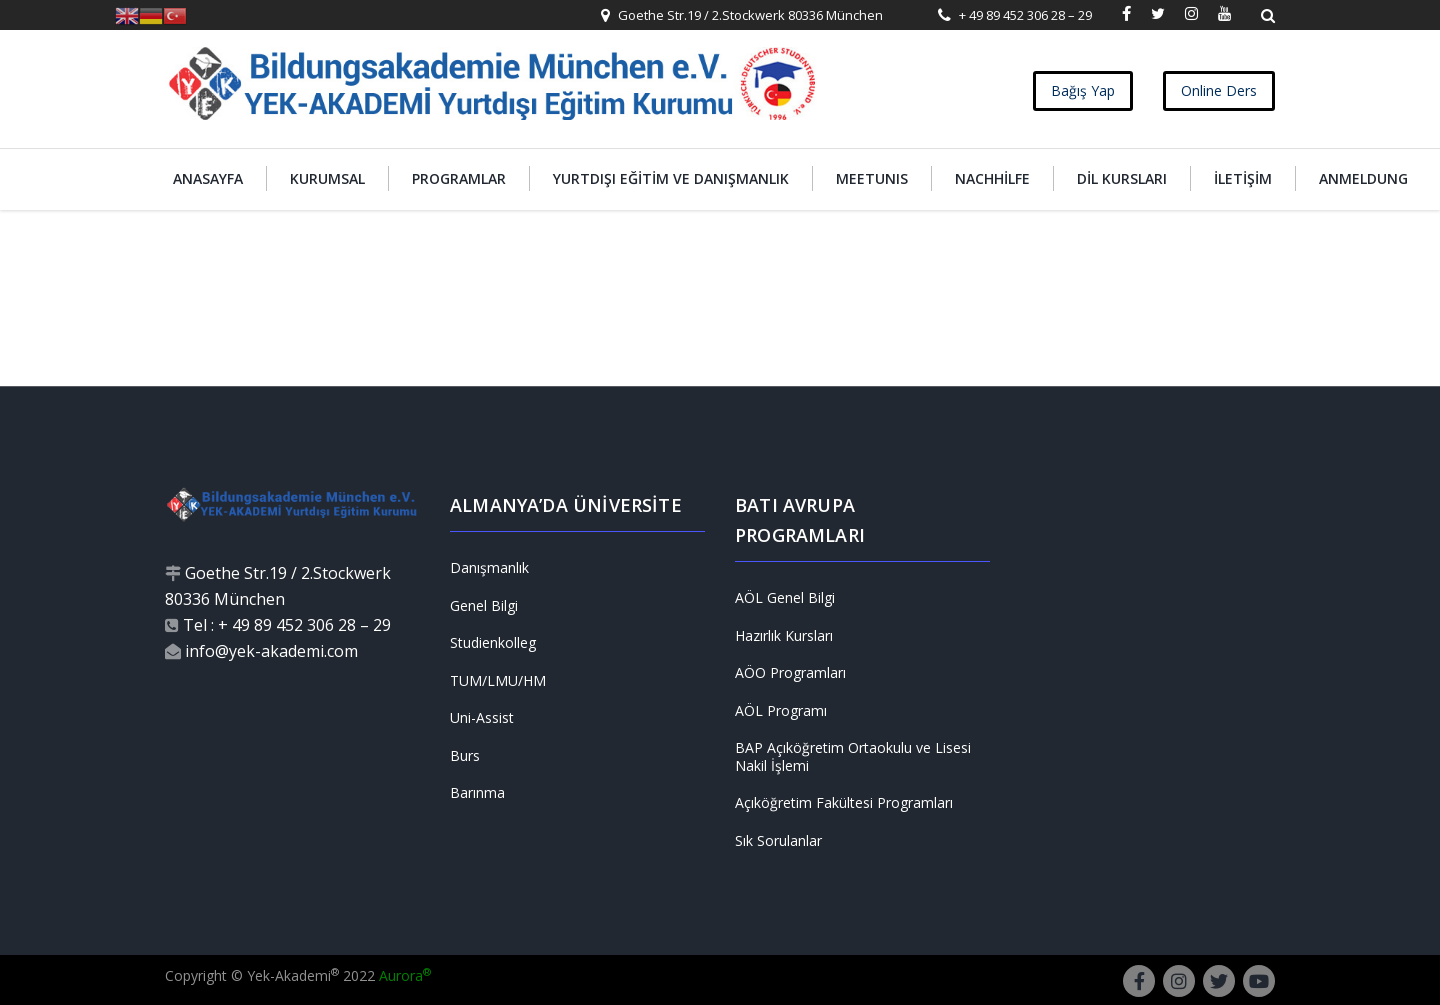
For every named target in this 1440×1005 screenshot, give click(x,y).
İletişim (1243, 178)
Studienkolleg (493, 643)
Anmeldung (1363, 178)
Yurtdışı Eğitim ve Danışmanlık (671, 178)
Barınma (477, 793)
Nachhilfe (992, 178)
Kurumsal (327, 178)
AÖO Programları (790, 673)
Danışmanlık (489, 568)
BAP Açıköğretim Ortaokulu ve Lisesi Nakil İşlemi (853, 756)
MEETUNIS (872, 178)
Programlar (459, 178)
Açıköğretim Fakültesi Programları (844, 803)
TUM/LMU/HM (498, 681)
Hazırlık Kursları (784, 636)
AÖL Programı (781, 711)
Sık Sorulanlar (778, 841)
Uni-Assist (482, 718)
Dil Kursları (1122, 178)
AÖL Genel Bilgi (785, 598)
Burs (465, 756)
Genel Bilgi (484, 606)
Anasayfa (208, 178)
